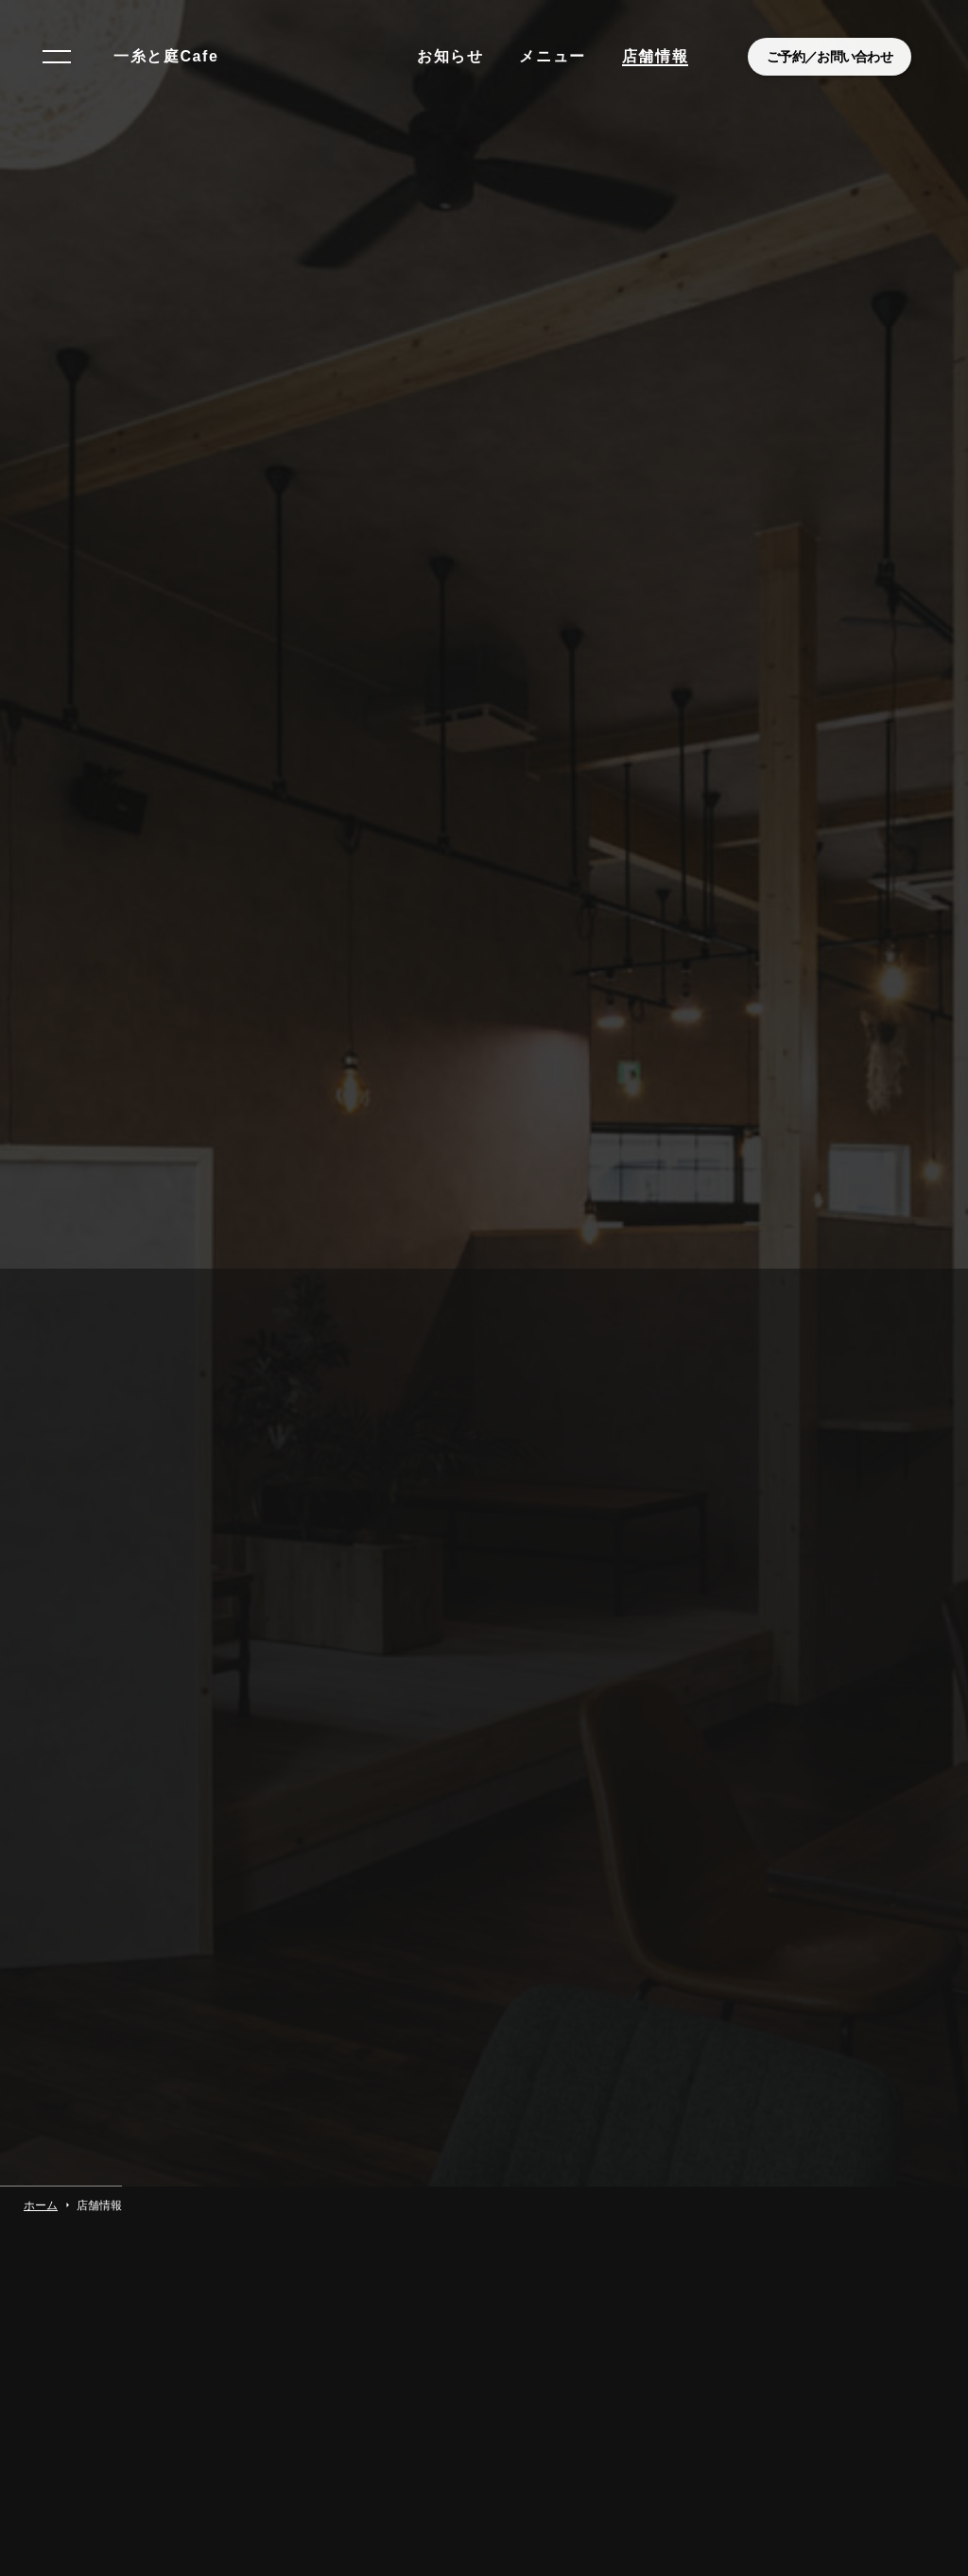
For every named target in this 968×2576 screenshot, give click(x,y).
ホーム (41, 2141)
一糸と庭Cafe (165, 56)
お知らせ (450, 56)
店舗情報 (655, 56)
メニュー (552, 56)
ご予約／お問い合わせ (829, 56)
